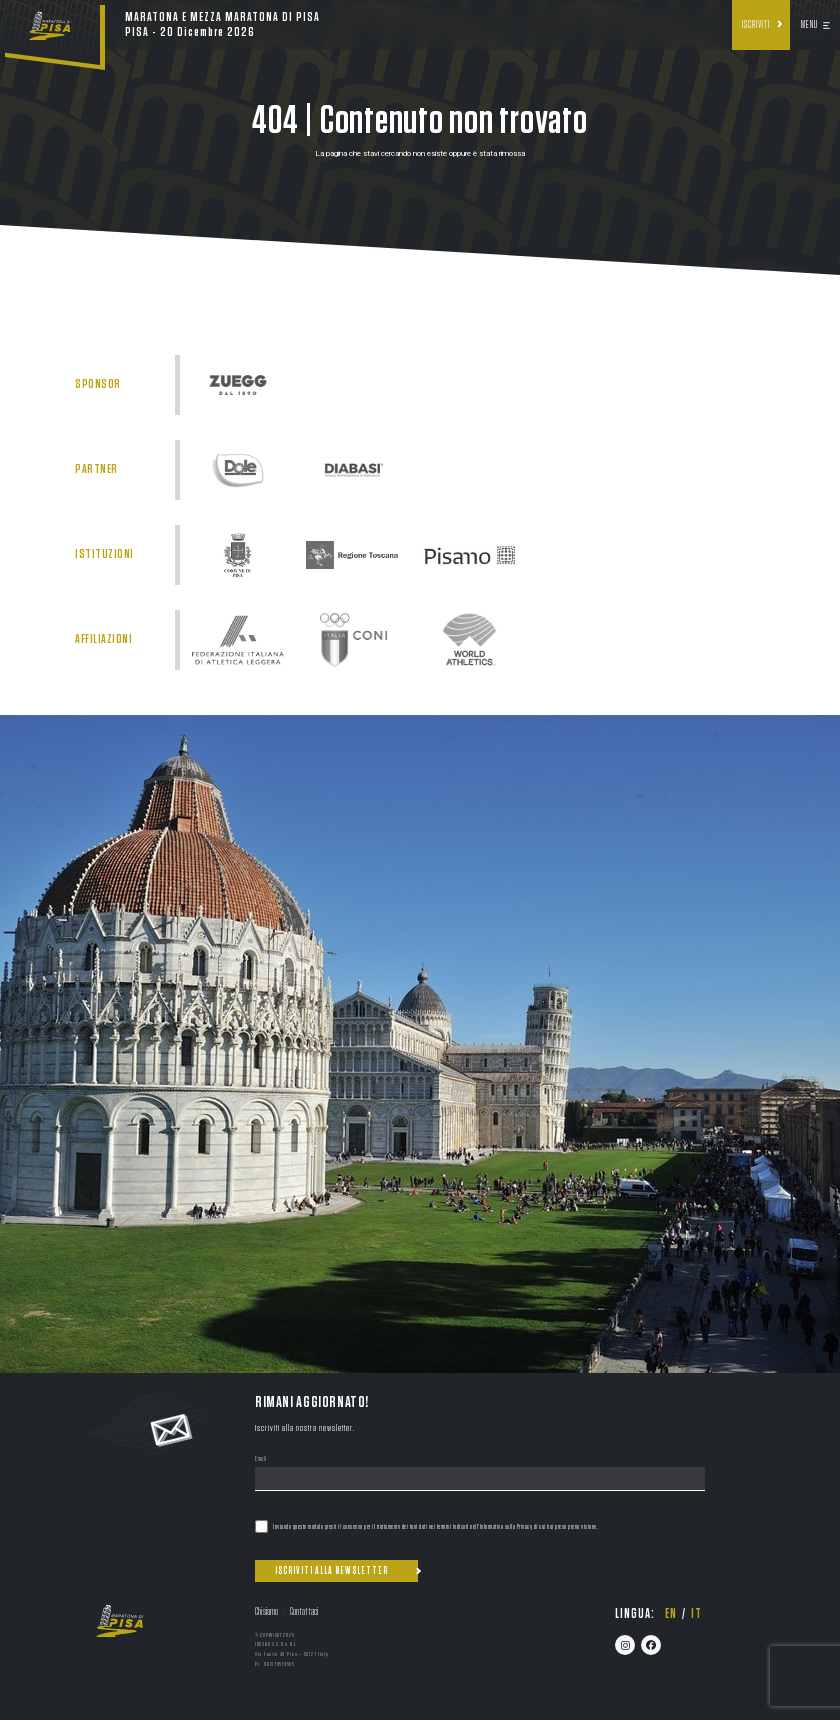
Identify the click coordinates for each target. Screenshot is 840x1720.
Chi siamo (266, 1611)
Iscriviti (756, 25)
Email (261, 1459)
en (671, 1614)
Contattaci (304, 1611)
